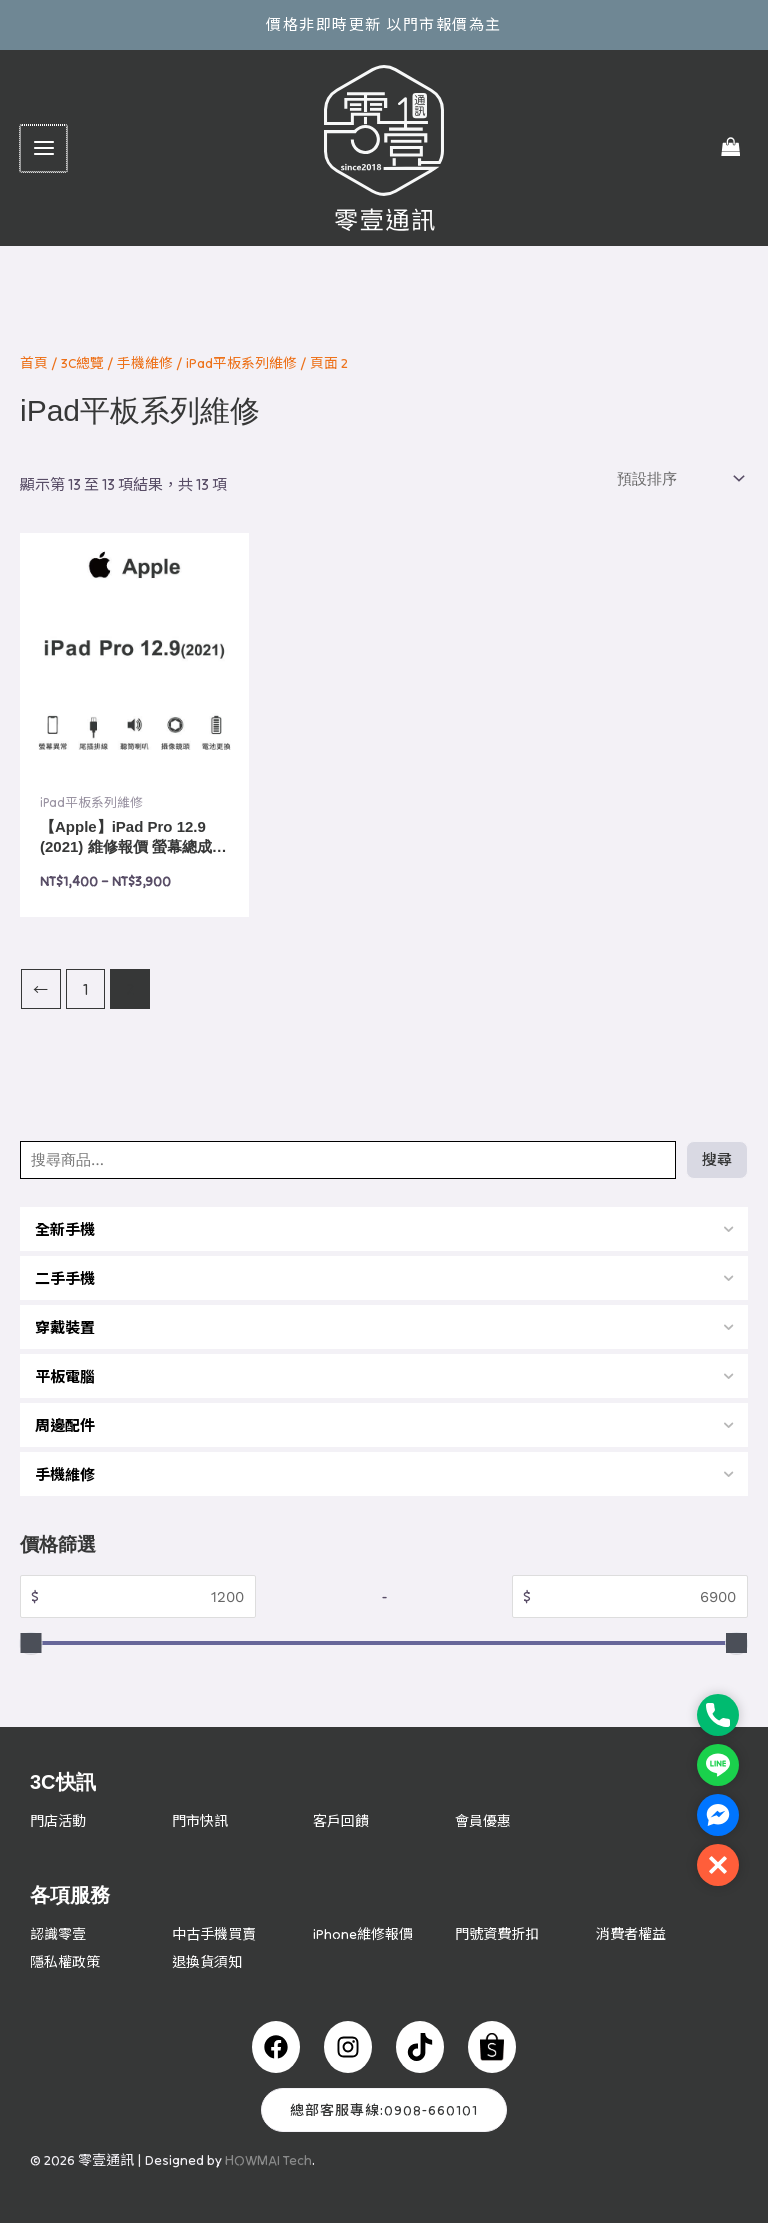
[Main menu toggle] (42, 148)
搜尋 (717, 1159)
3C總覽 (82, 363)
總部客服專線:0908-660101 (384, 2110)
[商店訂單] (678, 478)
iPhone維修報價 (365, 1933)
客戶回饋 (343, 1820)
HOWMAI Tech (268, 2160)
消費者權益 (633, 1933)
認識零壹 (60, 1933)
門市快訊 (202, 1820)
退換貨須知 (209, 1961)
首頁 (34, 363)
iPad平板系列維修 (241, 363)
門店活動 (60, 1820)
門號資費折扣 (500, 1933)
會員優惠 (485, 1820)
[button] (718, 1865)
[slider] (31, 1643)
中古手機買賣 (217, 1933)
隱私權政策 (67, 1961)
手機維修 (145, 363)
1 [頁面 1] (85, 989)
